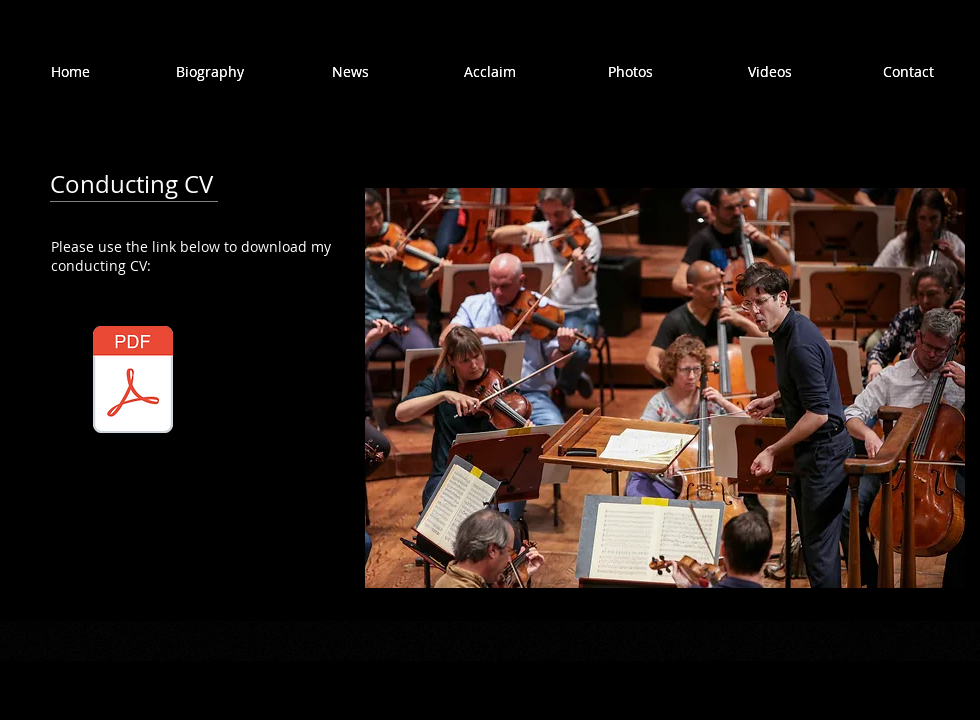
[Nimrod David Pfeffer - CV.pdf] (133, 382)
